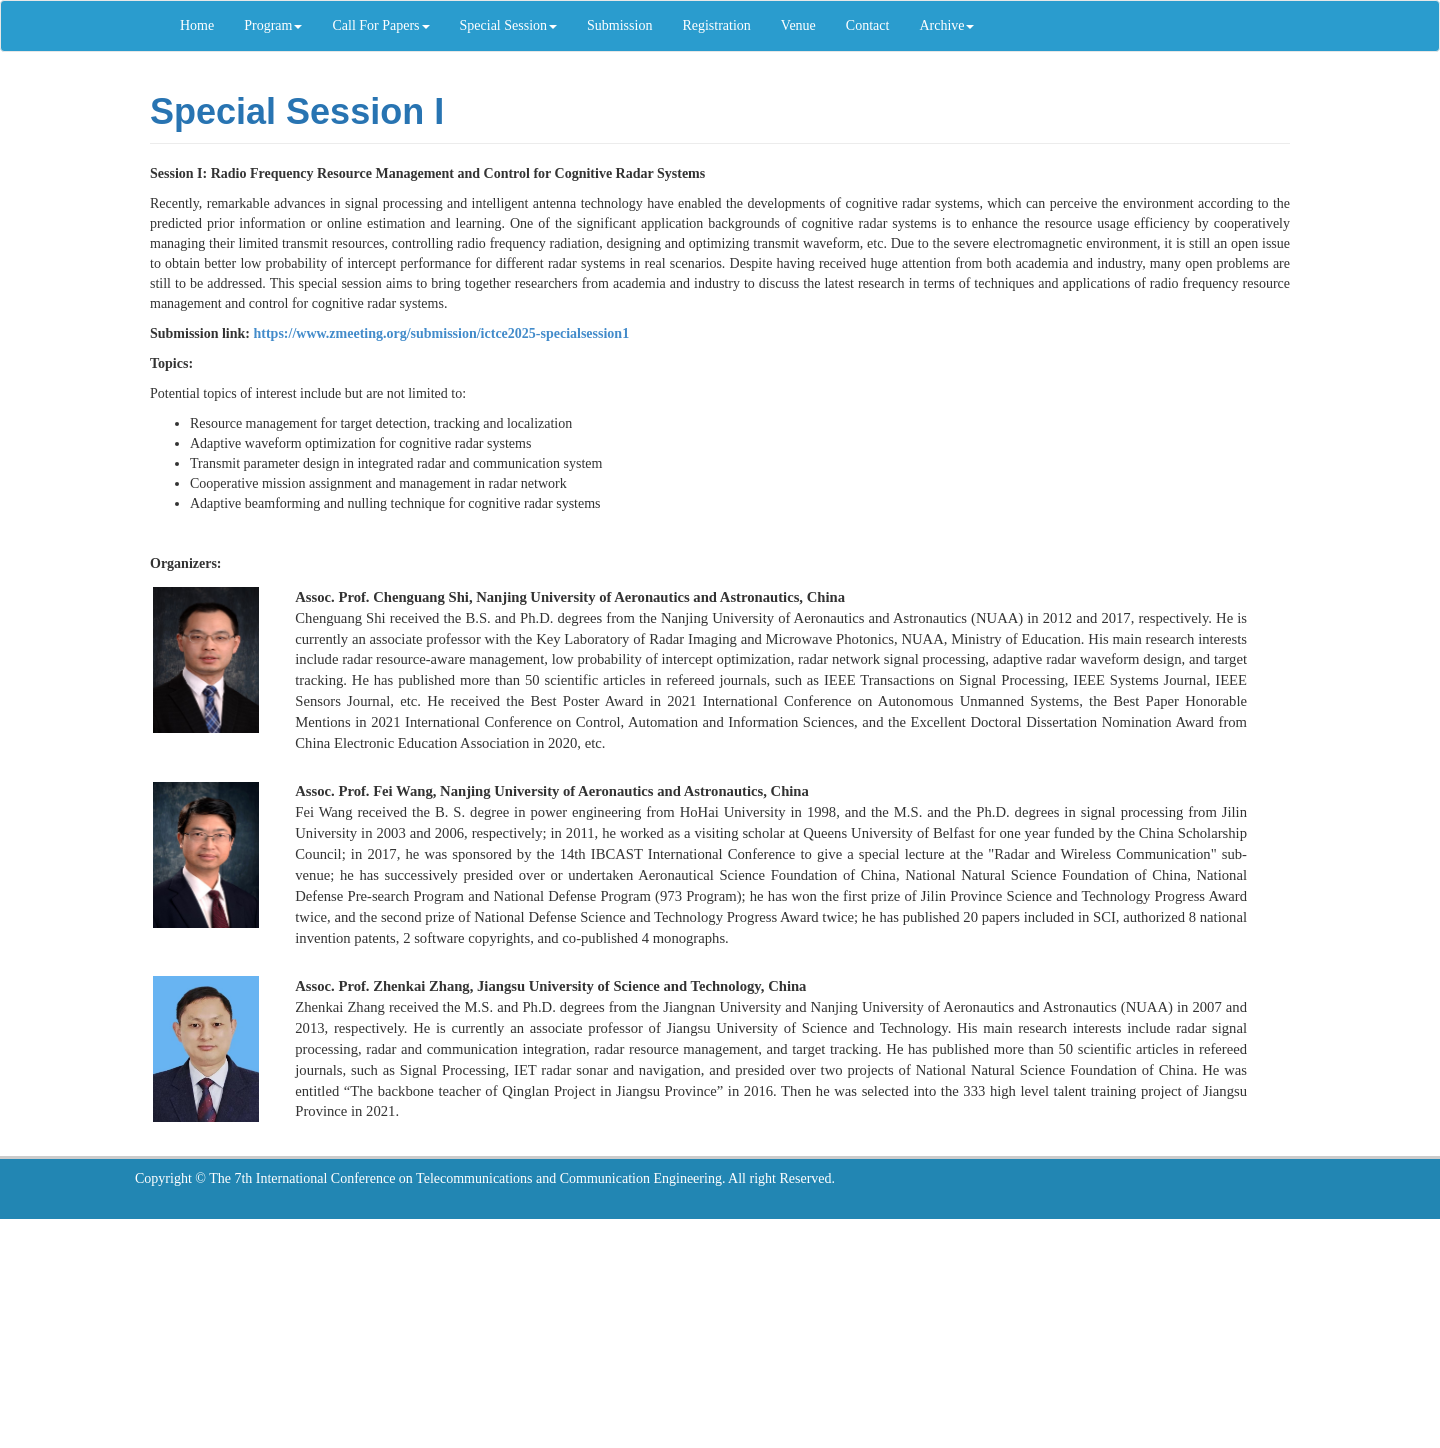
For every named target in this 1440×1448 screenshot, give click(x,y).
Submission (619, 25)
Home (197, 25)
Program (273, 25)
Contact (868, 25)
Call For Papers (380, 25)
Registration (716, 25)
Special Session (509, 25)
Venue (798, 25)
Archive (946, 25)
